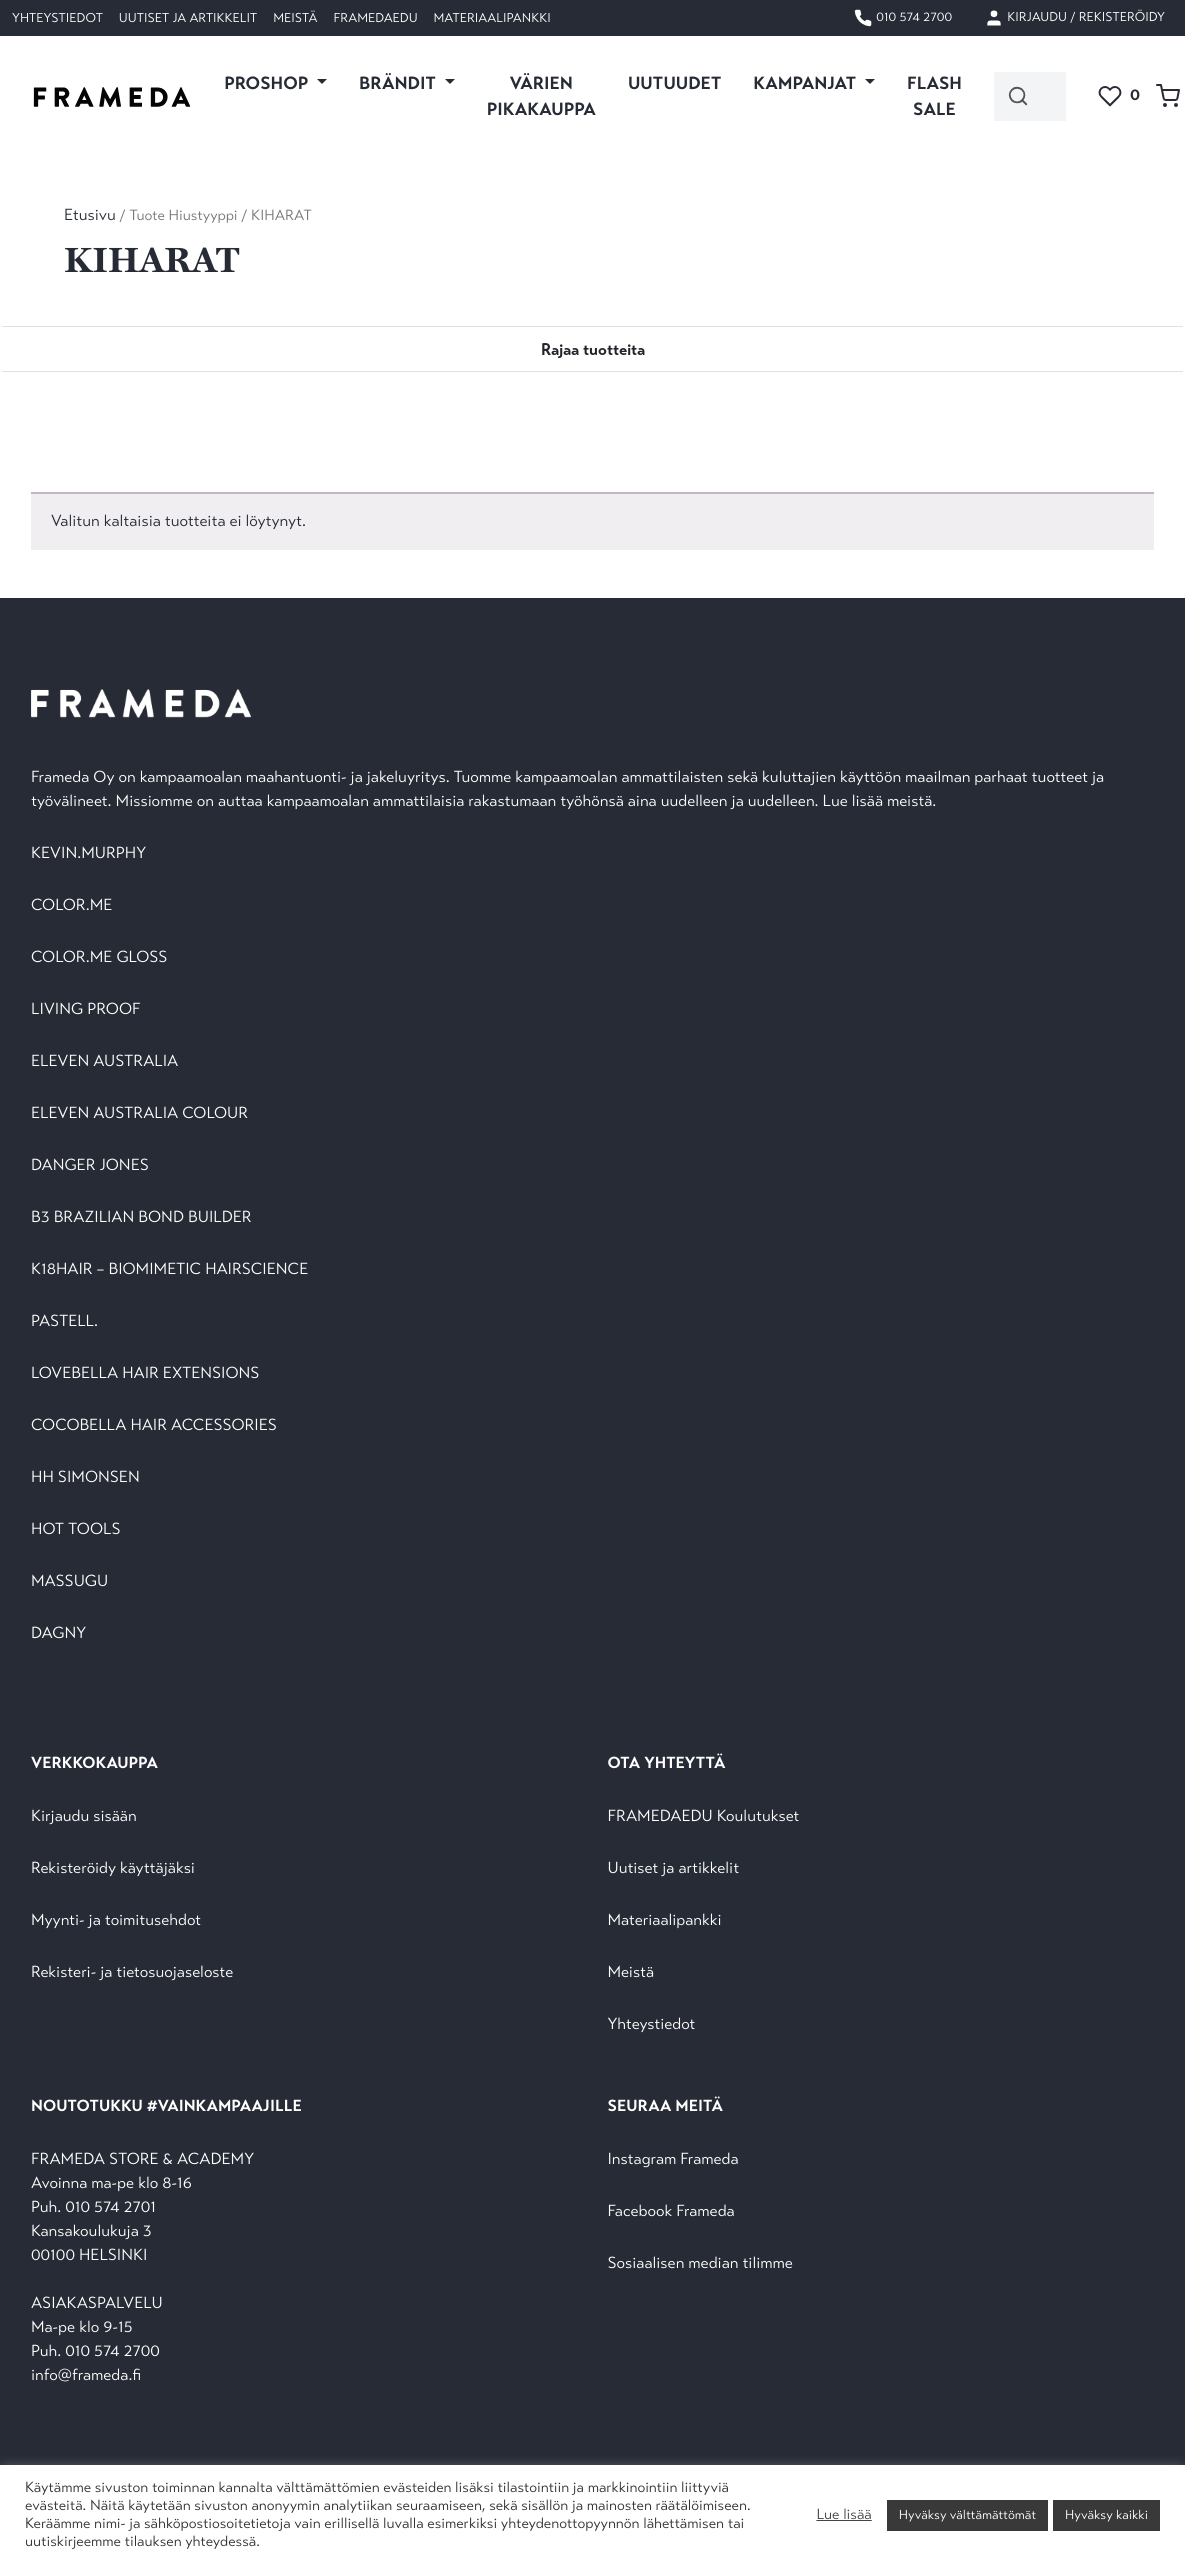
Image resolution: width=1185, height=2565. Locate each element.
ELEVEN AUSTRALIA (104, 1061)
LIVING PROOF (85, 1009)
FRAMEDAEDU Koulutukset (704, 1816)
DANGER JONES (90, 1165)
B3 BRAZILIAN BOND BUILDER (141, 1217)
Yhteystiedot (57, 18)
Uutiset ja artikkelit (188, 18)
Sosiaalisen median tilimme (700, 2263)
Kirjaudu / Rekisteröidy (1074, 18)
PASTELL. (64, 1321)
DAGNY (58, 1633)
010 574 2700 (902, 18)
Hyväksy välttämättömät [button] (967, 2515)
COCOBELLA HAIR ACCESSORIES (154, 1425)
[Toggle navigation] (593, 349)
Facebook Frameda (671, 2211)
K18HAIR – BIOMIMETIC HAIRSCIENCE (169, 1269)
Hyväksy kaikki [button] (1106, 2515)
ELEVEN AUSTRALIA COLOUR (139, 1113)
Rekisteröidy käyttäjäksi (113, 1868)
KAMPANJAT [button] (806, 83)
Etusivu (90, 215)
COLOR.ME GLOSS (99, 957)
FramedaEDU (375, 18)
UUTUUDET (674, 83)
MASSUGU (69, 1581)
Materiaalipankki (492, 18)
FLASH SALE (934, 96)
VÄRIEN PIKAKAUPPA (541, 96)
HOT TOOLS (76, 1529)
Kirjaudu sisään (84, 1816)
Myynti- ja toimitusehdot (116, 1920)
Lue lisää (843, 2515)
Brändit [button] (399, 83)
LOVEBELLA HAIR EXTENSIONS (145, 1373)
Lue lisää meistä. (882, 801)
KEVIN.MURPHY (90, 853)
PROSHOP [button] (268, 83)
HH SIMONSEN (85, 1477)
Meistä (295, 18)
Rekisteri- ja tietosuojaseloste (132, 1972)
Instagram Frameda (673, 2159)
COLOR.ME (71, 905)
